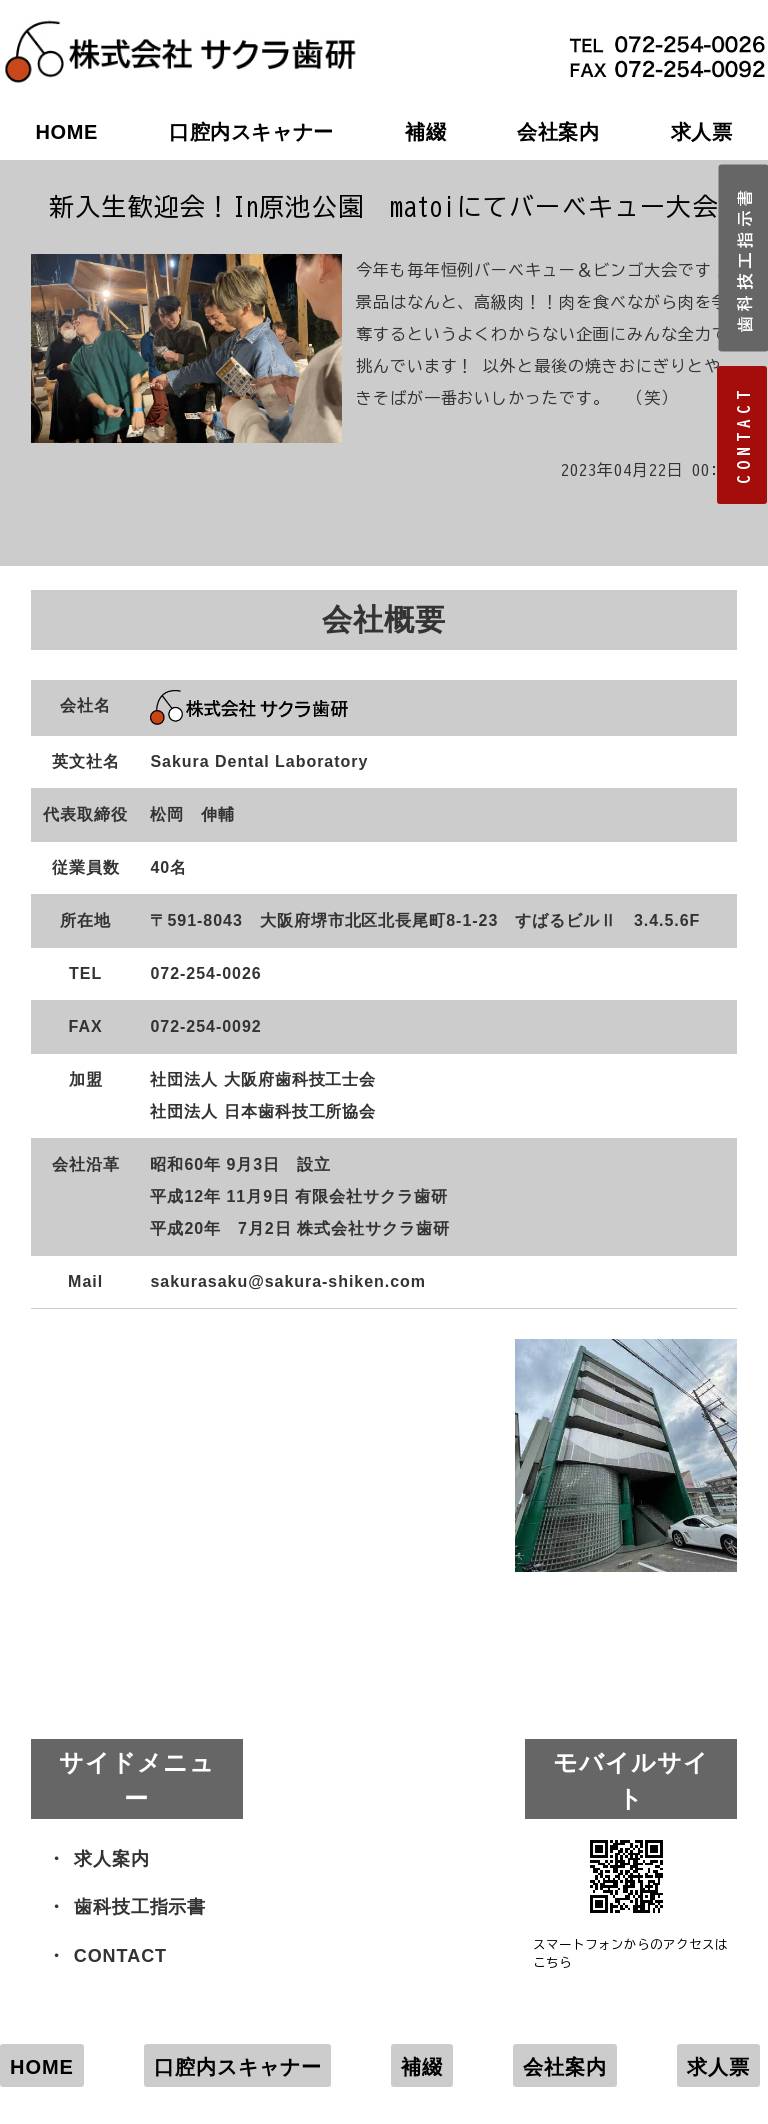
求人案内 (112, 1859)
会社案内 (558, 132)
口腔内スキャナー (251, 132)
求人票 (718, 2067)
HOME (67, 132)
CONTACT (120, 1956)
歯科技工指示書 (140, 1907)
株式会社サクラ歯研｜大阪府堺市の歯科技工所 (180, 31)
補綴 (425, 132)
